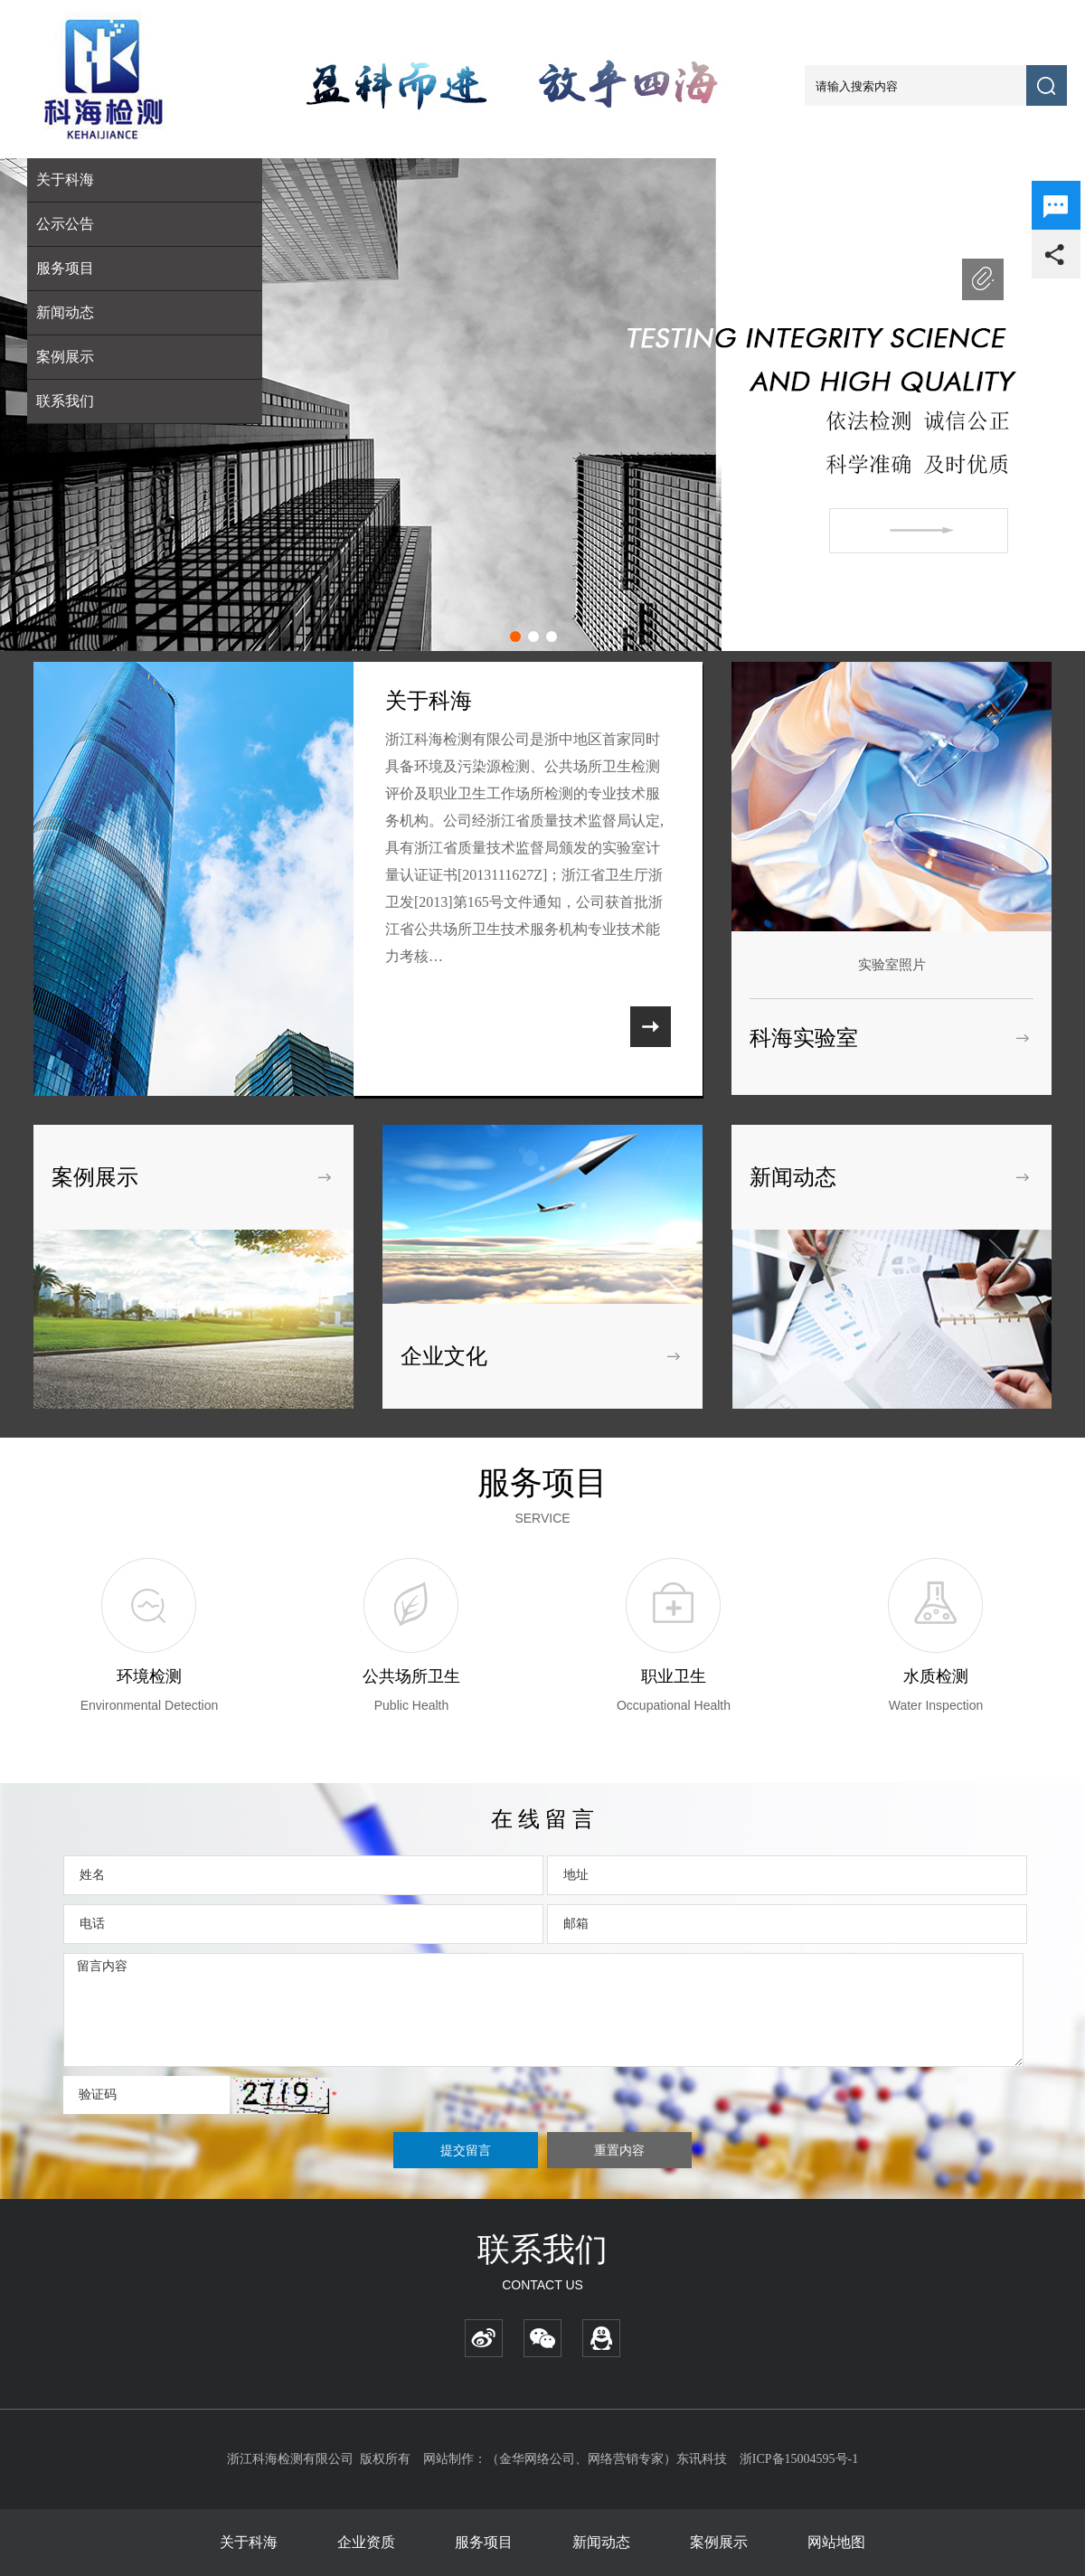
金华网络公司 (537, 2459)
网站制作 (448, 2459)
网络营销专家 (626, 2459)
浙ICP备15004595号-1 (799, 2459)
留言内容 (543, 2010)
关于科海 (249, 2542)
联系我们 (65, 401)
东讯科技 (701, 2459)
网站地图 (836, 2542)
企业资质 (366, 2542)
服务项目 (484, 2542)
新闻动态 (65, 312)
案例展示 (65, 356)
